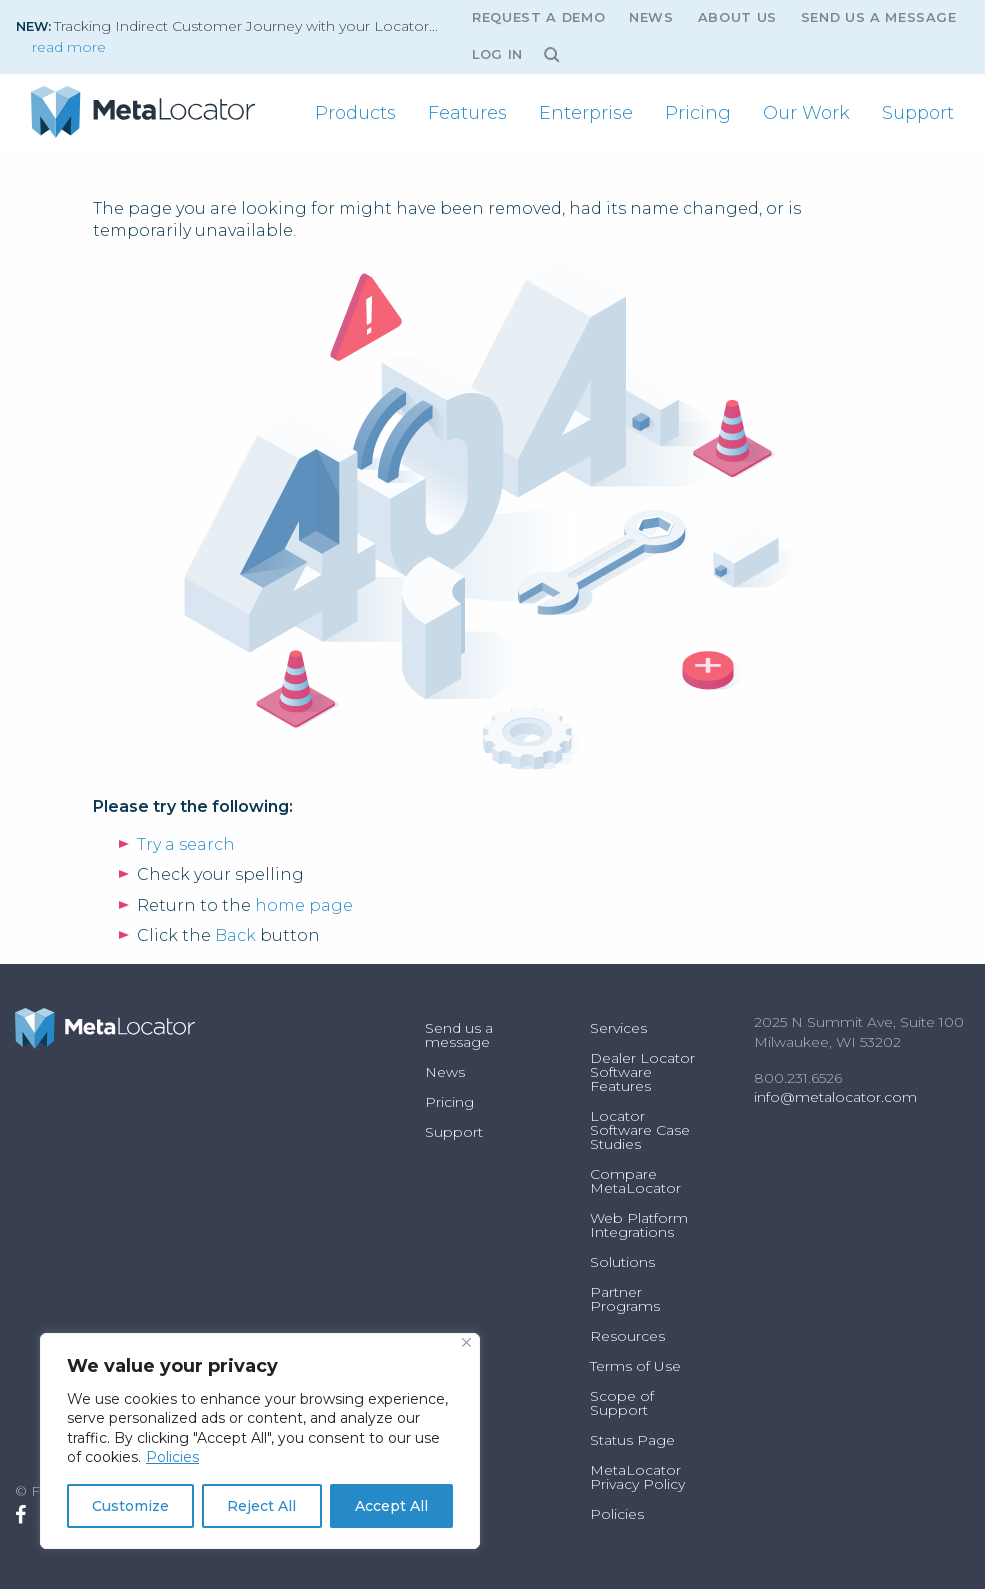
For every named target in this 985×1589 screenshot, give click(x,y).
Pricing (698, 113)
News (651, 17)
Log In (497, 54)
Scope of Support (622, 1403)
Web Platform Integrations (639, 1225)
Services (618, 1028)
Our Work (806, 113)
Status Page (632, 1440)
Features (467, 113)
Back (235, 935)
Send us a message (879, 17)
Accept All (391, 1506)
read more (69, 47)
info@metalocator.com (835, 1097)
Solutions (622, 1262)
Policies (172, 1457)
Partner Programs (625, 1299)
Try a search (186, 844)
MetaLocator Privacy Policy (637, 1477)
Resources (627, 1336)
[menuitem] (355, 113)
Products (355, 113)
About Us (737, 17)
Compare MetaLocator (635, 1181)
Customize (130, 1506)
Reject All (261, 1506)
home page (304, 905)
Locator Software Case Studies (640, 1130)
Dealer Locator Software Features (642, 1072)
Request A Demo (538, 17)
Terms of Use (635, 1366)
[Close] (466, 1342)
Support (918, 113)
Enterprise (586, 113)
